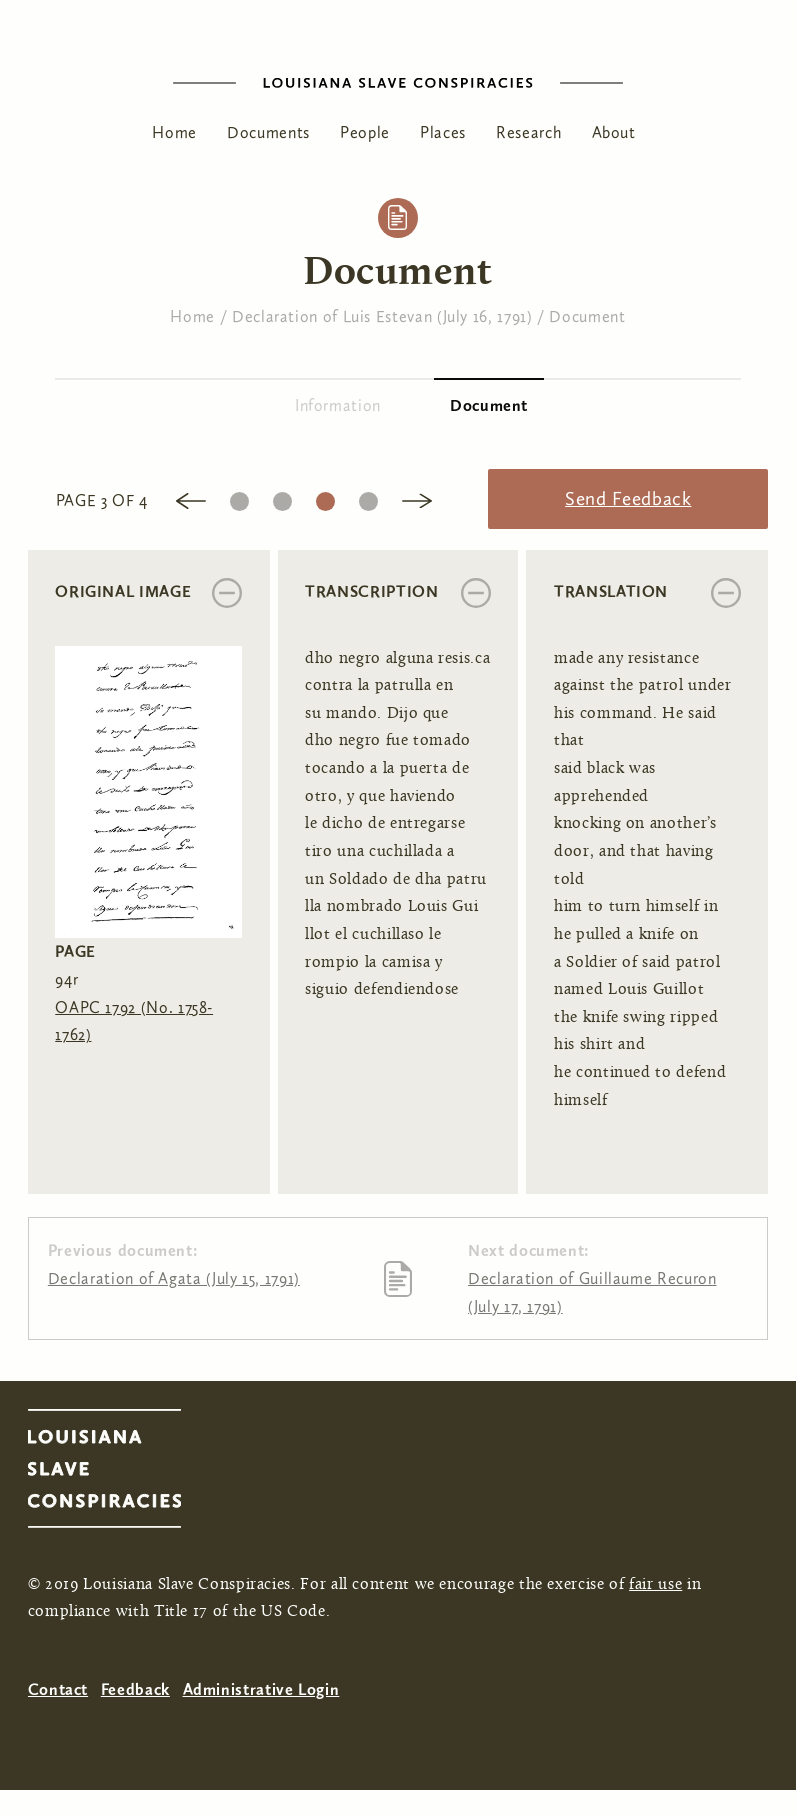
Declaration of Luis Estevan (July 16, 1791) (382, 316)
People (365, 132)
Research (528, 132)
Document (587, 316)
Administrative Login (261, 1689)
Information (338, 405)
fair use (655, 1585)
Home (174, 132)
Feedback (135, 1689)
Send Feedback (628, 498)
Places (443, 132)
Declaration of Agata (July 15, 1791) (174, 1278)
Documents (268, 132)
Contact (58, 1689)
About (614, 132)
